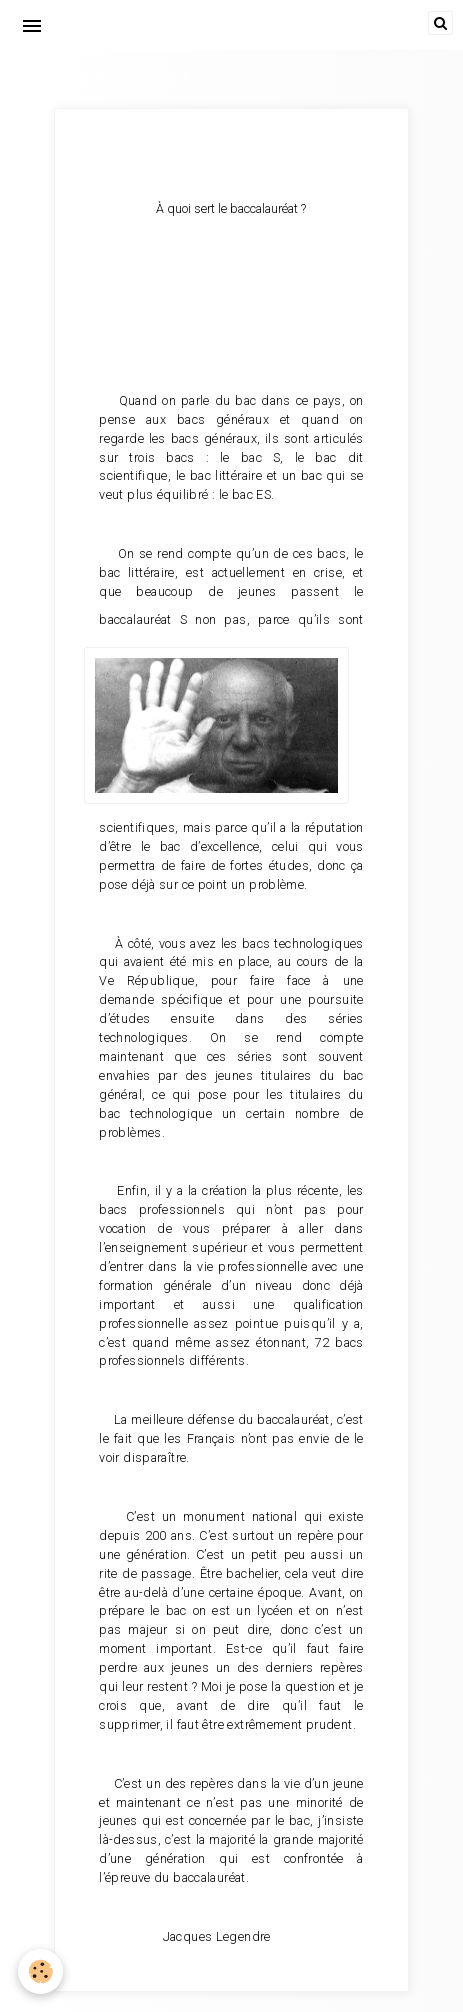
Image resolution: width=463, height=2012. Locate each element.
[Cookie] (40, 1971)
